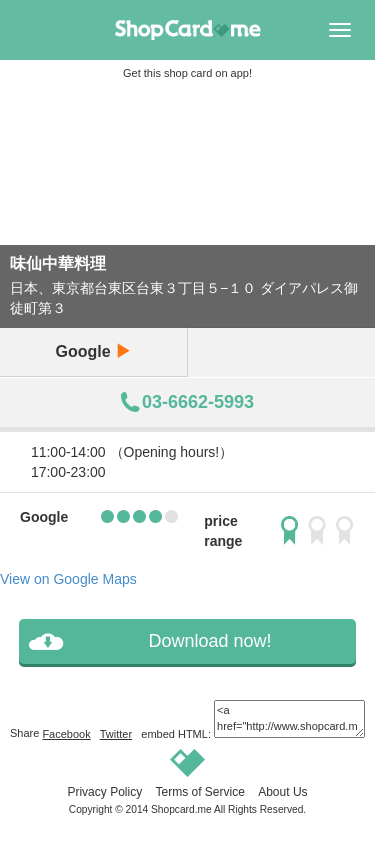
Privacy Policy (104, 792)
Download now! (209, 641)
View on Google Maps (68, 579)
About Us (282, 792)
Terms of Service (199, 792)
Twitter (116, 734)
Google (93, 351)
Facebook (66, 734)
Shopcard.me (181, 809)
